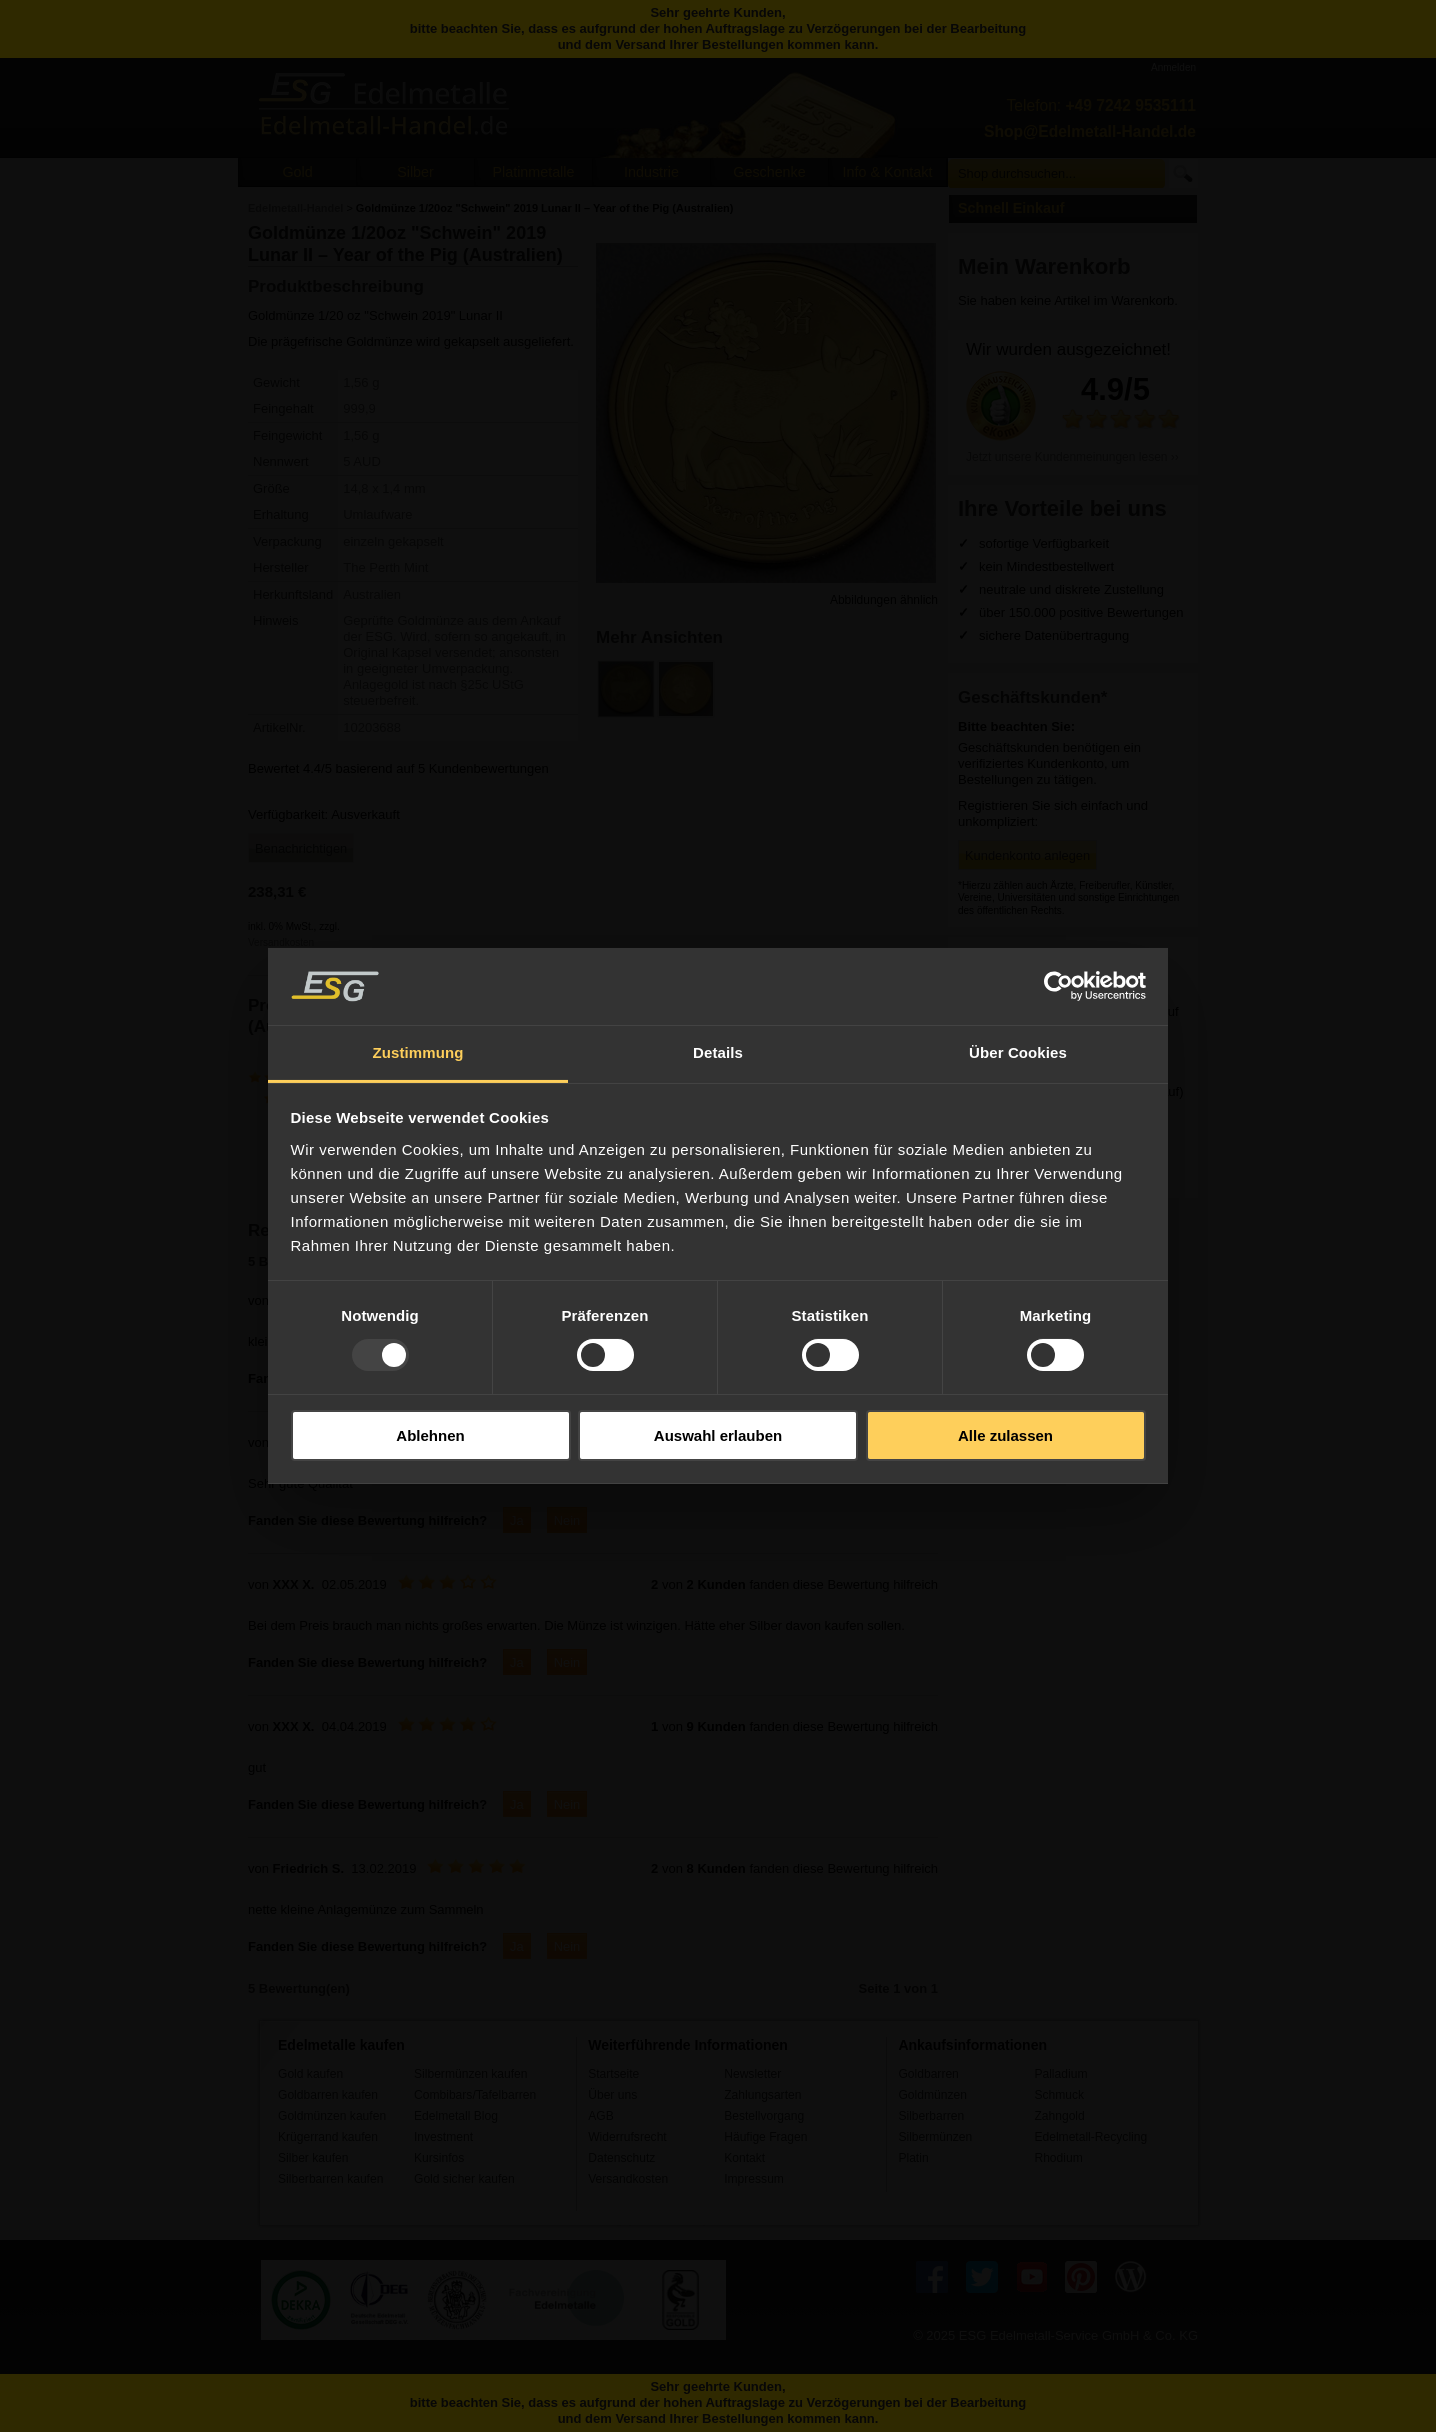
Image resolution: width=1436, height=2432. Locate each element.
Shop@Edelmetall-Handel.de (1090, 131)
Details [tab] (718, 1052)
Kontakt (744, 2158)
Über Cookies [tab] (1018, 1052)
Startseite (613, 2074)
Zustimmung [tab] (418, 1052)
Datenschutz (621, 2158)
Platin (913, 2158)
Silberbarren (931, 2116)
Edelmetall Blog (456, 2116)
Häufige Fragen (765, 2137)
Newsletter (752, 2074)
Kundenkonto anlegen (1027, 855)
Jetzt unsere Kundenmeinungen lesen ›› (1072, 457)
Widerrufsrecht (627, 2137)
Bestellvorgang (764, 2116)
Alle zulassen (1005, 1435)
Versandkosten (281, 942)
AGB (601, 2116)
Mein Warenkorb (1044, 266)
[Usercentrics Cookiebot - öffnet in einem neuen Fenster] (1058, 986)
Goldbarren (928, 2074)
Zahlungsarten (762, 2095)
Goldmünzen (932, 2095)
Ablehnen (430, 1435)
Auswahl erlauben (718, 1435)
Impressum (754, 2179)
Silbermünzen (935, 2137)
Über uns (612, 2095)
